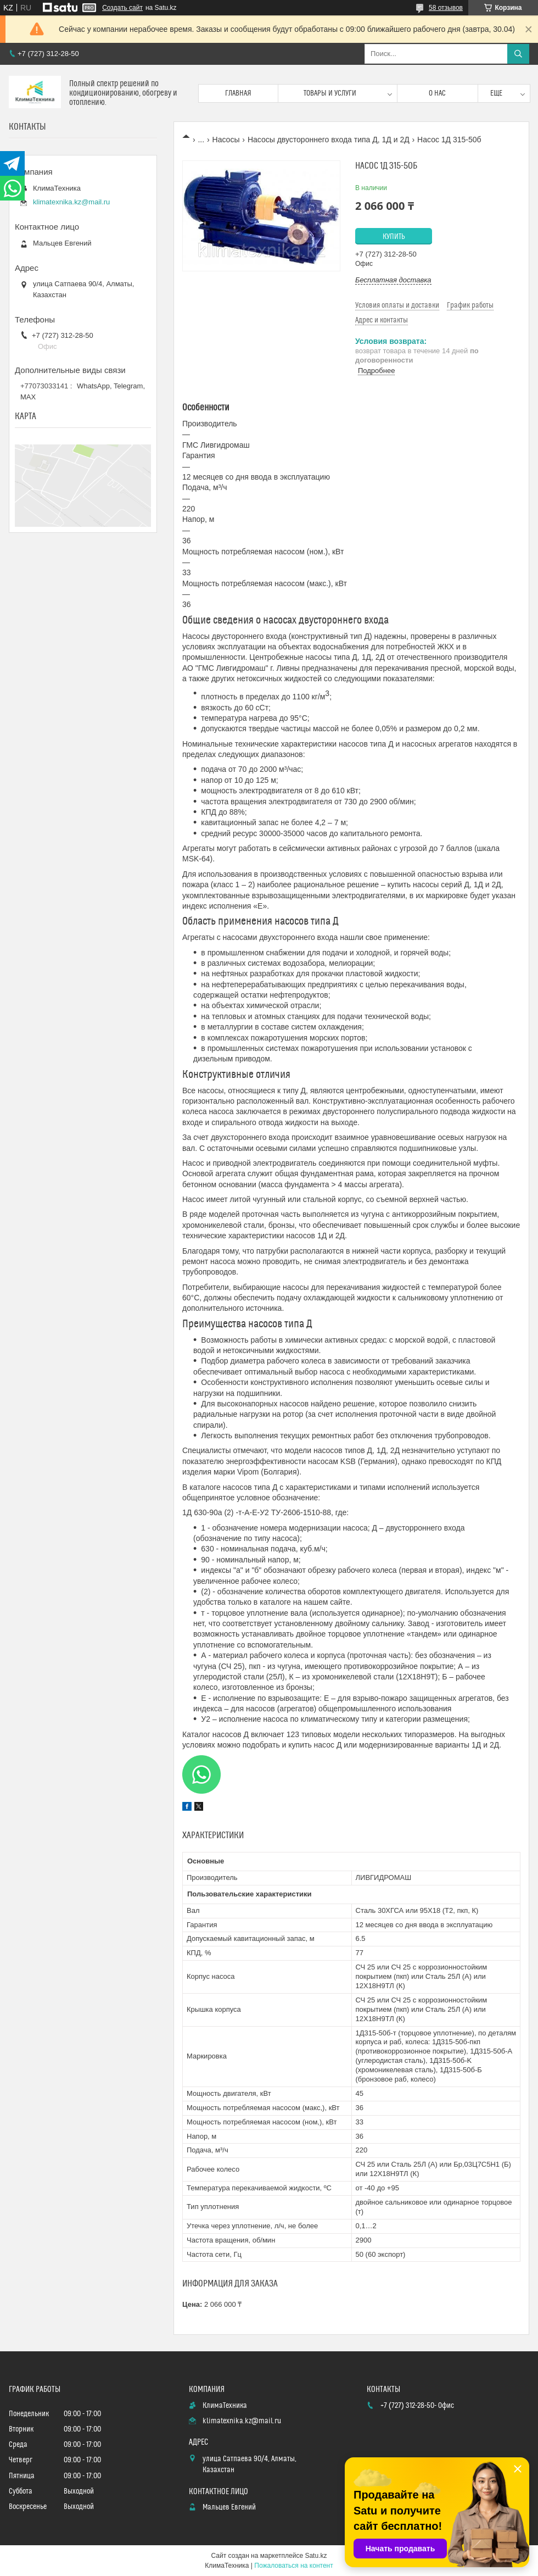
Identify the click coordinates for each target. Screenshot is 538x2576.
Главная (238, 93)
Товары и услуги (330, 93)
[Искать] (518, 54)
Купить (394, 236)
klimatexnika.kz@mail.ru (71, 202)
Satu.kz (316, 2556)
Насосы (226, 139)
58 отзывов (446, 8)
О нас (437, 93)
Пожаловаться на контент (293, 2565)
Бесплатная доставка (393, 280)
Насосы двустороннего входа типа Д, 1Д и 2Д (329, 139)
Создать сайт (122, 8)
